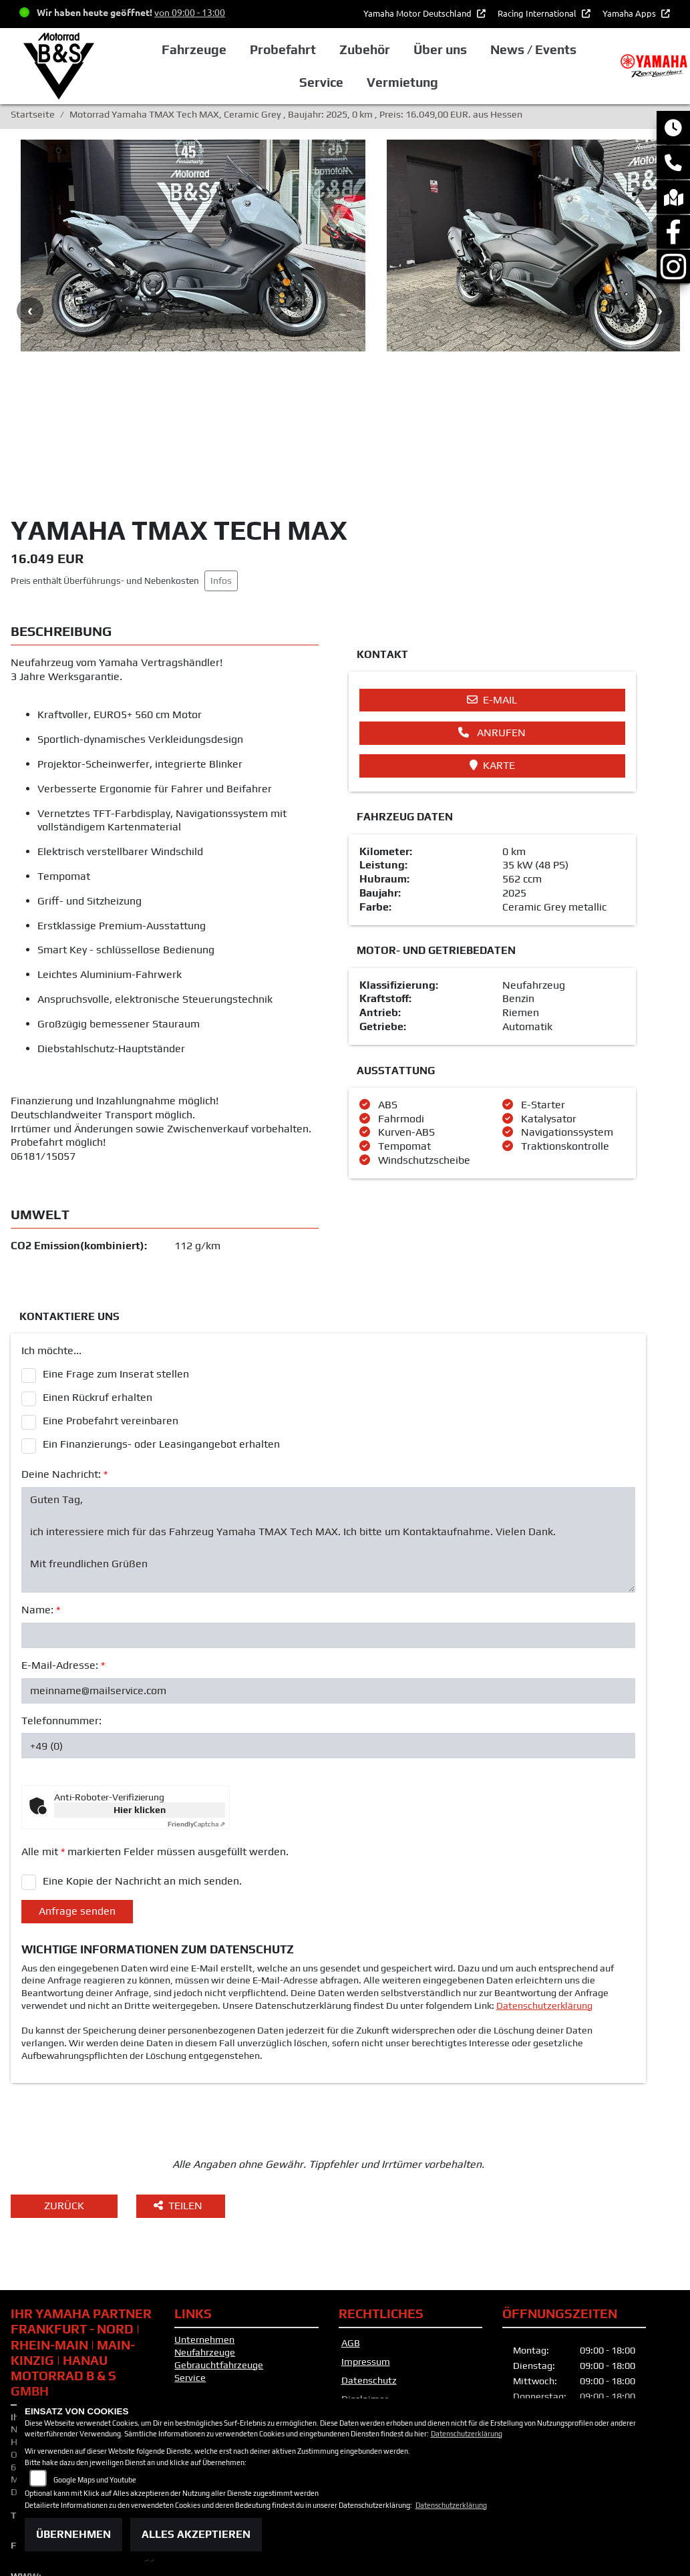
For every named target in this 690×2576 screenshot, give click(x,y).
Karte (492, 638)
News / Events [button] (533, 49)
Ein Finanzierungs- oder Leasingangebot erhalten (161, 1317)
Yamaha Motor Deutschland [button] (418, 13)
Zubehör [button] (364, 49)
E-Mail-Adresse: (63, 1538)
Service (190, 2250)
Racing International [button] (538, 13)
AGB (350, 2216)
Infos (221, 453)
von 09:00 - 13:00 (189, 12)
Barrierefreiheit (374, 2291)
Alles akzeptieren (196, 2534)
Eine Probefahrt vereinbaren (110, 1294)
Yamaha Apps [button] (630, 13)
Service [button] (321, 82)
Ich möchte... (51, 1223)
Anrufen (492, 605)
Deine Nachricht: (64, 1347)
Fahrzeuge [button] (194, 49)
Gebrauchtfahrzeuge (218, 2238)
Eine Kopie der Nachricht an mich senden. (142, 1754)
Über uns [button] (440, 49)
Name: (40, 1482)
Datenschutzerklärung (544, 1878)
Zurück (64, 2078)
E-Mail (492, 573)
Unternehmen (204, 2213)
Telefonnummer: (61, 1593)
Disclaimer (364, 2272)
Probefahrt (283, 49)
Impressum (365, 2235)
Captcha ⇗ (196, 1698)
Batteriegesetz (371, 2317)
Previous (30, 247)
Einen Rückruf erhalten (97, 1270)
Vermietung (402, 82)
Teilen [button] (179, 2078)
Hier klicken (140, 1683)
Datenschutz (369, 2254)
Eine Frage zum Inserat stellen (116, 1247)
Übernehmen (73, 2534)
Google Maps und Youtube (94, 2480)
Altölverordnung (373, 2329)
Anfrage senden (77, 1784)
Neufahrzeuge (204, 2225)
